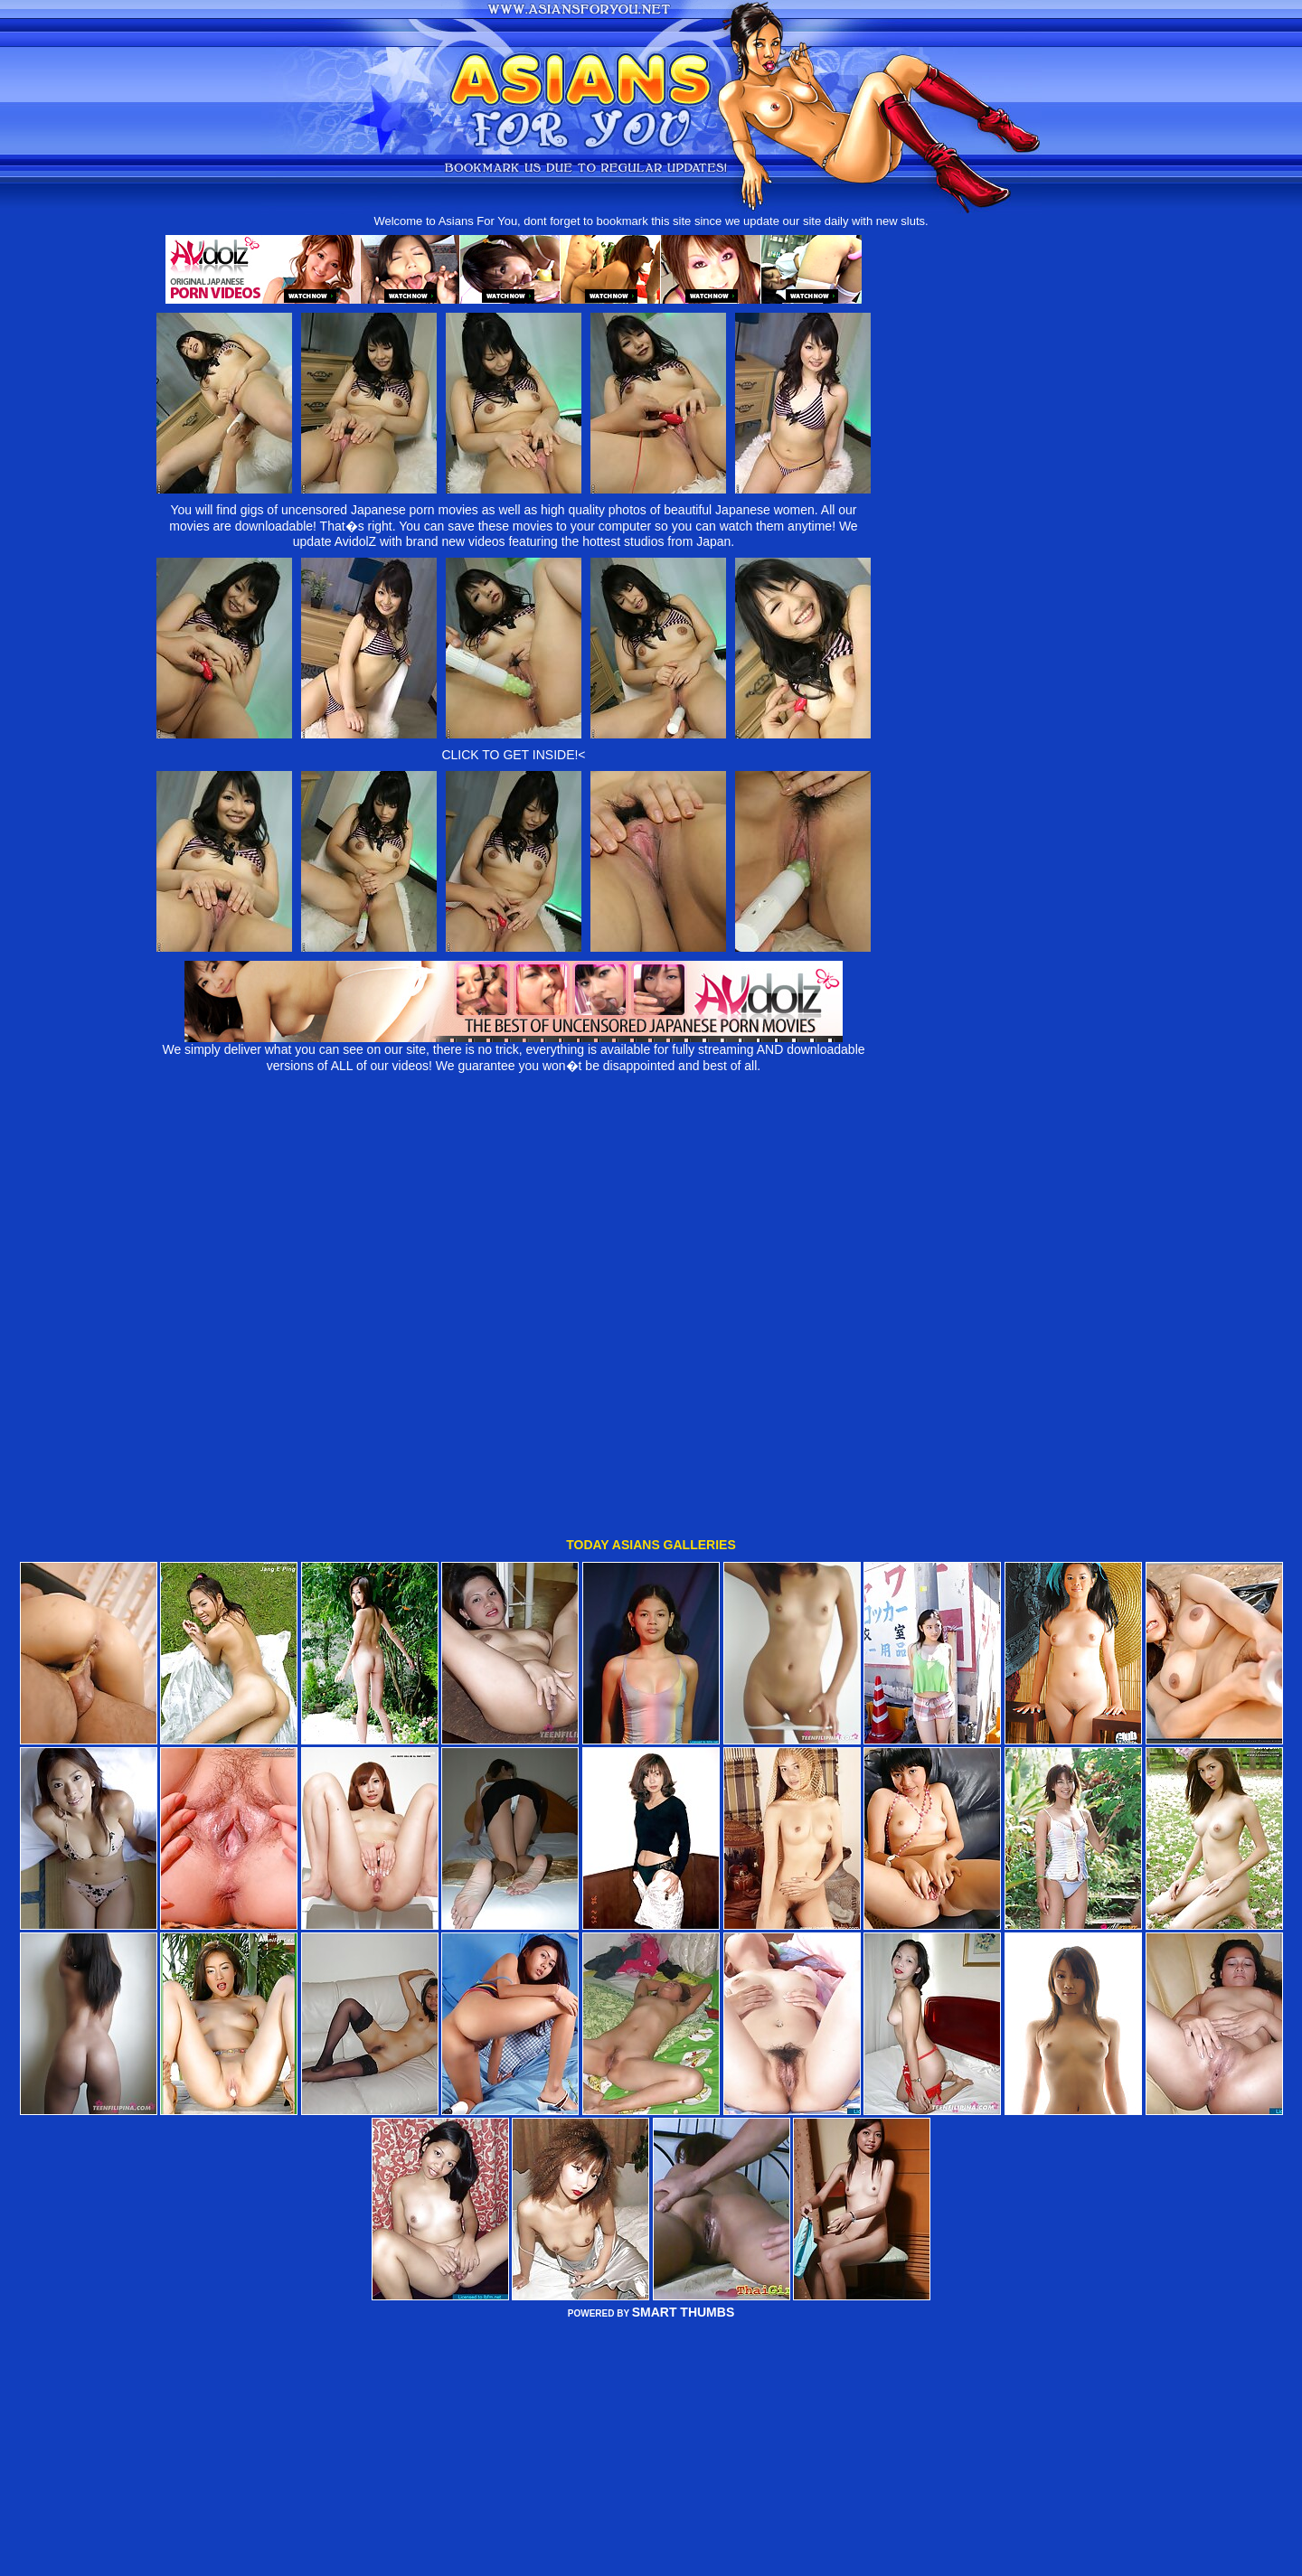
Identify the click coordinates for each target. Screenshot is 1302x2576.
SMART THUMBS (683, 2221)
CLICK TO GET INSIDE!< (513, 754)
